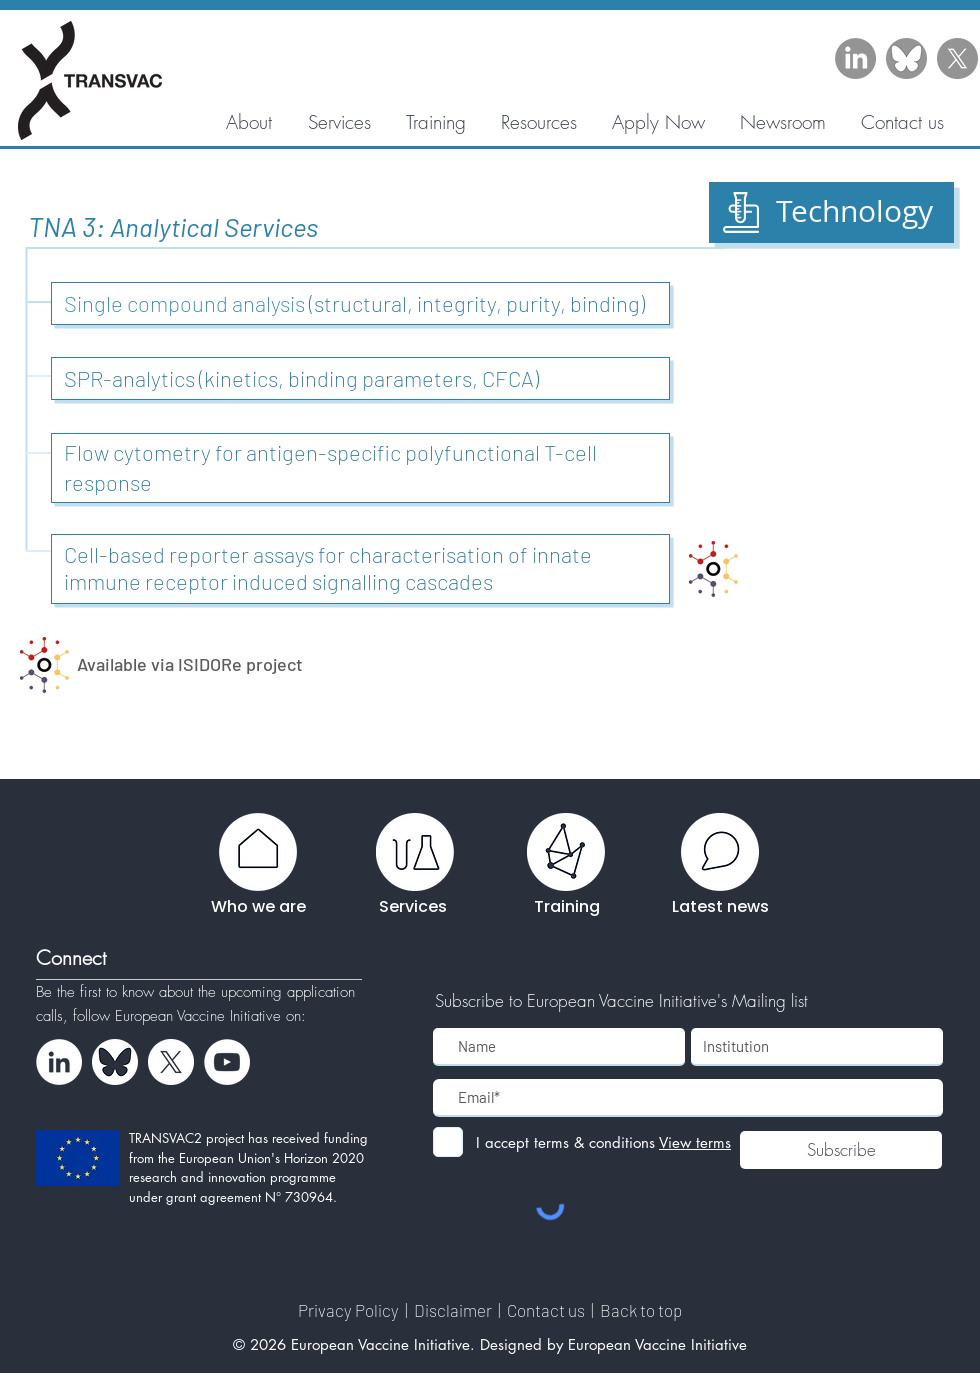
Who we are (258, 906)
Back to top (641, 1310)
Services (413, 906)
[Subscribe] (841, 1150)
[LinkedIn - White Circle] (59, 1062)
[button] (538, 122)
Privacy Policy (350, 1310)
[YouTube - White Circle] (227, 1062)
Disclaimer (454, 1310)
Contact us (547, 1310)
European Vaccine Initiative (200, 1016)
